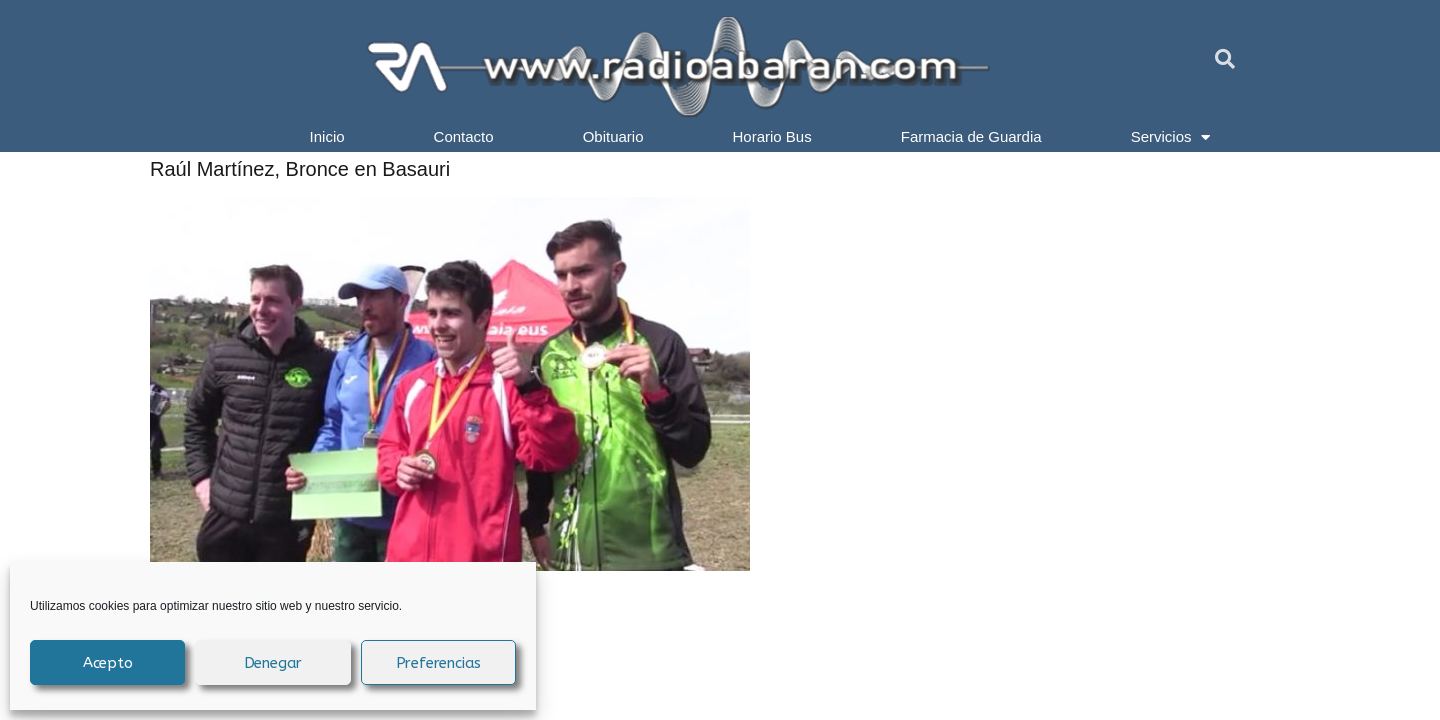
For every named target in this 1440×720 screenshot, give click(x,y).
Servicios (1171, 137)
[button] (1225, 59)
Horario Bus (772, 136)
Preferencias (439, 663)
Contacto (464, 136)
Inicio (327, 136)
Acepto (108, 663)
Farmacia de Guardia (971, 136)
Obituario (613, 136)
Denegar (273, 663)
